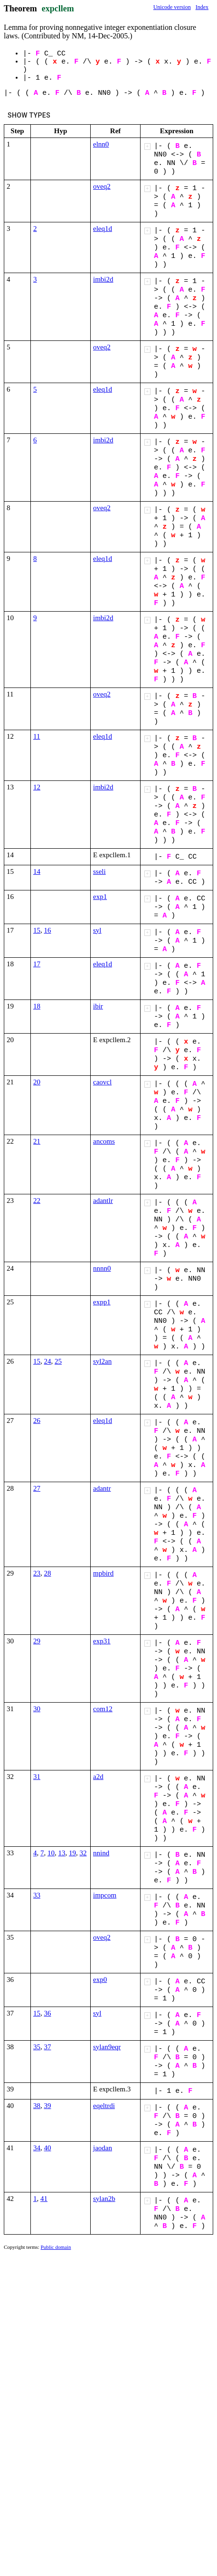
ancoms (104, 1141)
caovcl (102, 1082)
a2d (98, 1776)
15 (36, 930)
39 (47, 2105)
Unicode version (172, 7)
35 (36, 2047)
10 (51, 1853)
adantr (102, 1488)
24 (47, 1361)
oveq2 (102, 186)
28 (47, 1573)
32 (83, 1853)
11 (36, 736)
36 (47, 2013)
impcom (104, 1895)
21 (36, 1141)
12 (36, 787)
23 (36, 1573)
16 (47, 930)
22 (36, 1200)
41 (43, 2198)
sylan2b (104, 2198)
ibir (98, 1006)
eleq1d (102, 228)
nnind (101, 1853)
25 (58, 1361)
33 (36, 1895)
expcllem (58, 8)
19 (72, 1853)
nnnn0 (102, 1268)
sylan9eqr (107, 2047)
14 (36, 871)
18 (36, 1006)
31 (36, 1776)
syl (97, 930)
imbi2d (103, 279)
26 (36, 1420)
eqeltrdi (104, 2105)
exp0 (100, 1979)
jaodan (102, 2148)
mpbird (103, 1573)
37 (47, 2047)
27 (36, 1488)
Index (202, 7)
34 (36, 2148)
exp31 (102, 1641)
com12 (103, 1709)
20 (36, 1082)
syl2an (102, 1361)
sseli (99, 871)
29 (36, 1641)
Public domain (56, 2247)
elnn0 (101, 144)
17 (36, 964)
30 (36, 1709)
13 (62, 1853)
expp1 (102, 1302)
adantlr (103, 1200)
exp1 (100, 896)
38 (36, 2105)
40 (47, 2148)
